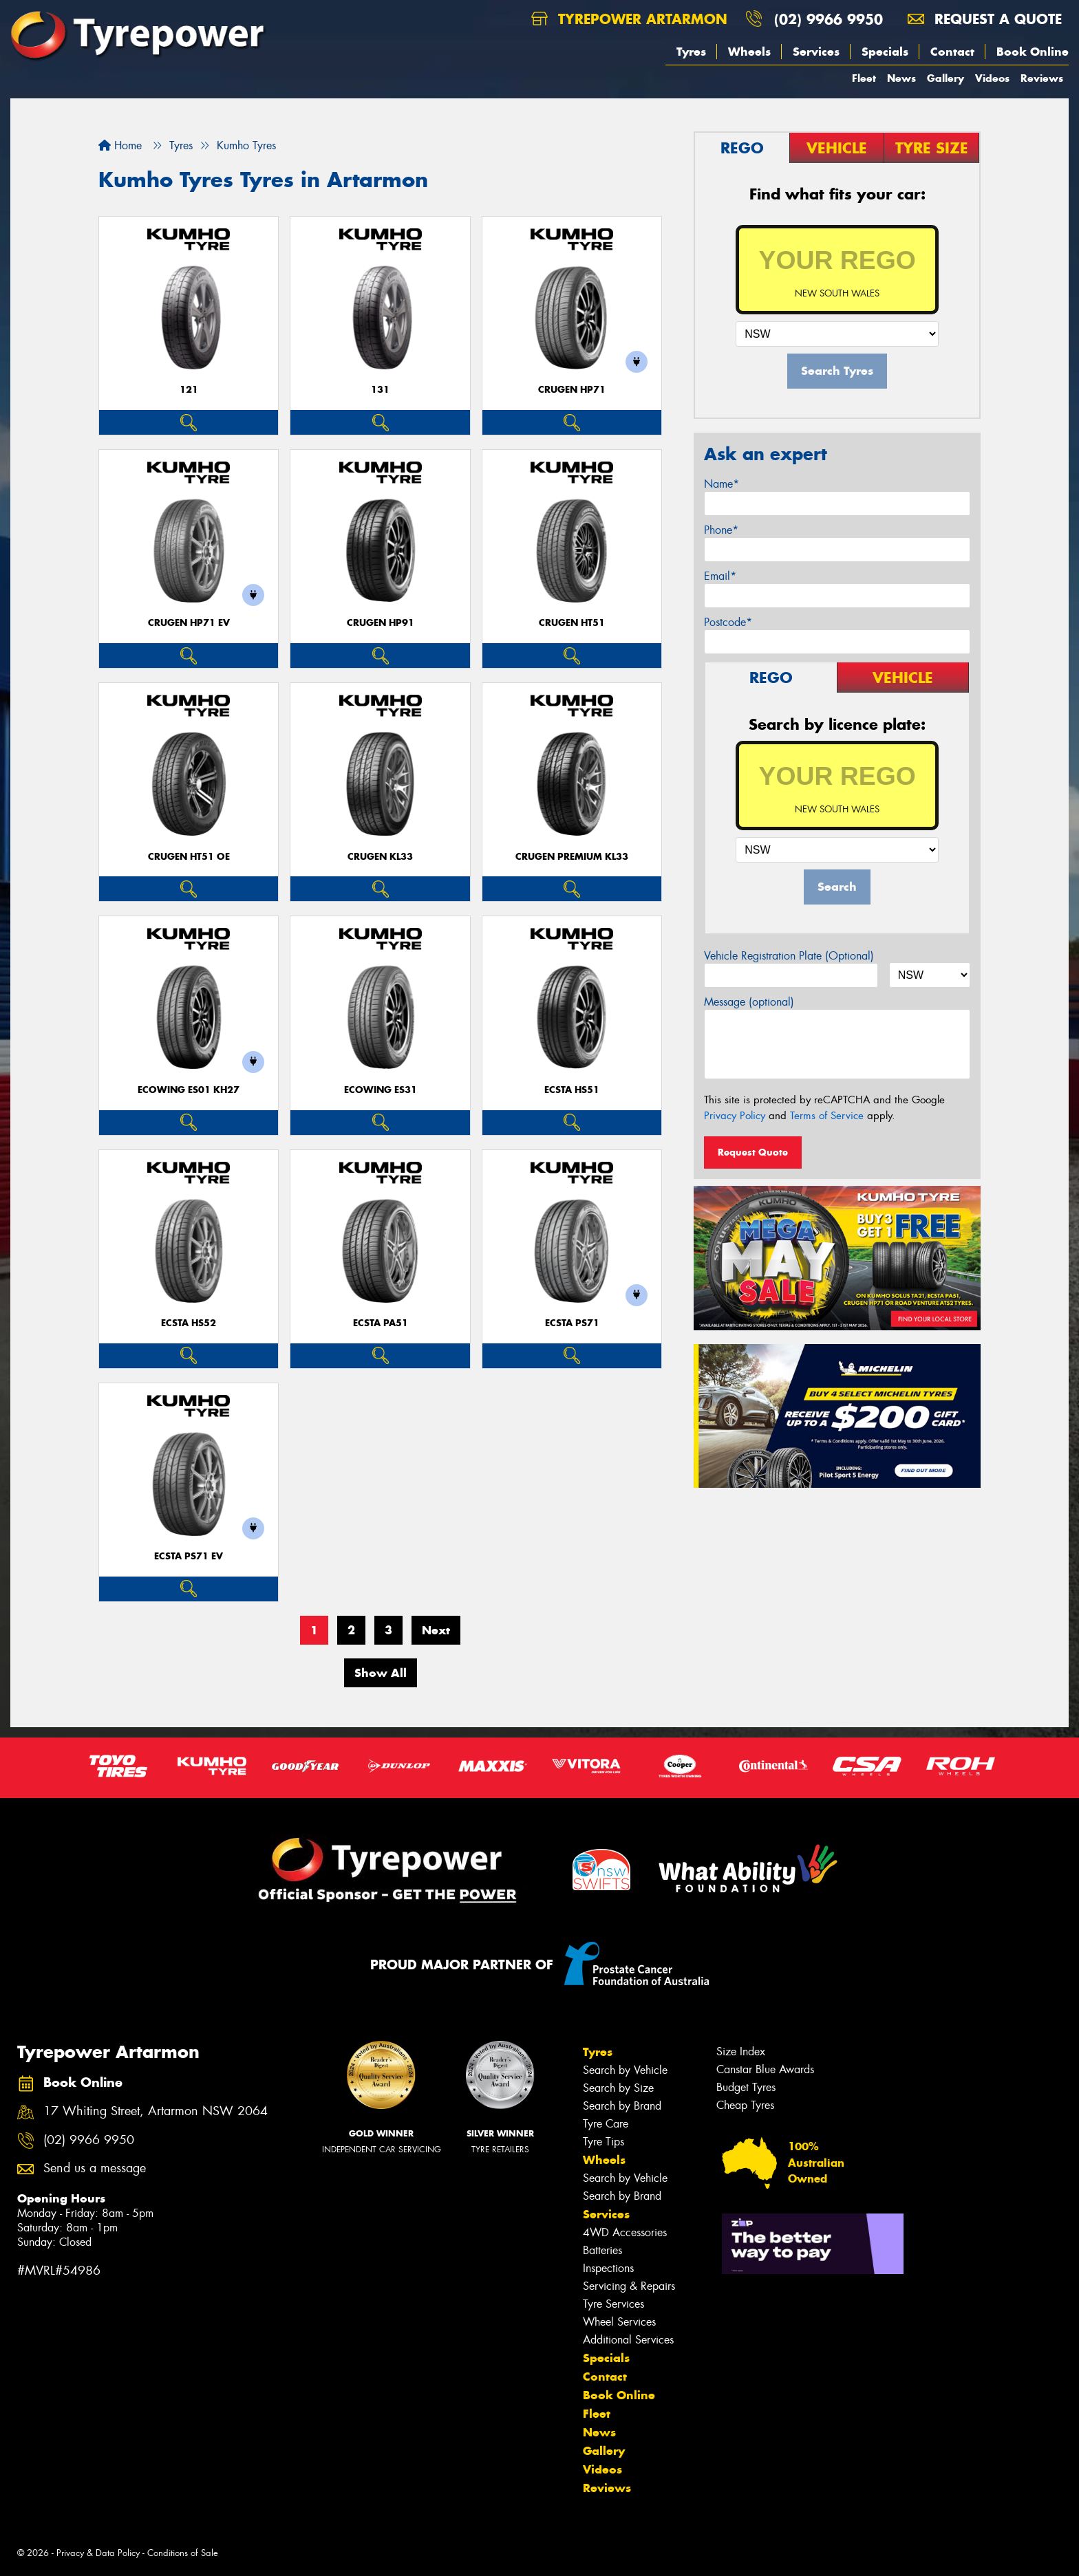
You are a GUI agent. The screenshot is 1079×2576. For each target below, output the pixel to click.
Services (816, 51)
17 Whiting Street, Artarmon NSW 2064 (155, 2111)
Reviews (1042, 78)
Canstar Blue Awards (765, 2069)
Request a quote (985, 19)
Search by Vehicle (625, 2070)
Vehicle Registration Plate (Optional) (789, 956)
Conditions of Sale (182, 2553)
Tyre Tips (603, 2141)
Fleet (864, 78)
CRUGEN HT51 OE (189, 857)
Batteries (602, 2250)
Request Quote (753, 1152)
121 (189, 390)
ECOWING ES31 (380, 1090)
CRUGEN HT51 (572, 623)
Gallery (945, 78)
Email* (720, 576)
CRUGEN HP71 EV (189, 623)
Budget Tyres (746, 2087)
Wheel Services (619, 2322)
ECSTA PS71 (572, 1323)
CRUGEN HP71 (572, 390)
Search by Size (618, 2088)
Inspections (608, 2268)
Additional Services (628, 2340)
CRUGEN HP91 (380, 623)
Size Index (740, 2051)
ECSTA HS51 (571, 1090)
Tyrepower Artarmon (629, 19)
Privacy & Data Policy (98, 2553)
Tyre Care (605, 2124)
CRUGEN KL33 (380, 857)
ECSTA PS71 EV (188, 1556)
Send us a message (94, 2168)
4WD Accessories (625, 2232)
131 (380, 390)
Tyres (691, 51)
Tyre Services (613, 2304)
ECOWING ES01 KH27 (188, 1090)
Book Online (1032, 51)
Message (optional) (749, 1002)
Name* (721, 484)
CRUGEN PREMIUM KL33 (571, 857)
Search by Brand (622, 2106)
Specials (885, 51)
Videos (992, 78)
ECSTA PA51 (380, 1323)
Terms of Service (827, 1116)
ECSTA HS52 (188, 1323)
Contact (952, 51)
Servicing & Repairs (629, 2286)
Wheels (749, 51)
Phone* (721, 530)
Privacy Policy (734, 1116)
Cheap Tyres (745, 2105)
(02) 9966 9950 (828, 19)
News (901, 78)
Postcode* (728, 622)
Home (120, 145)
